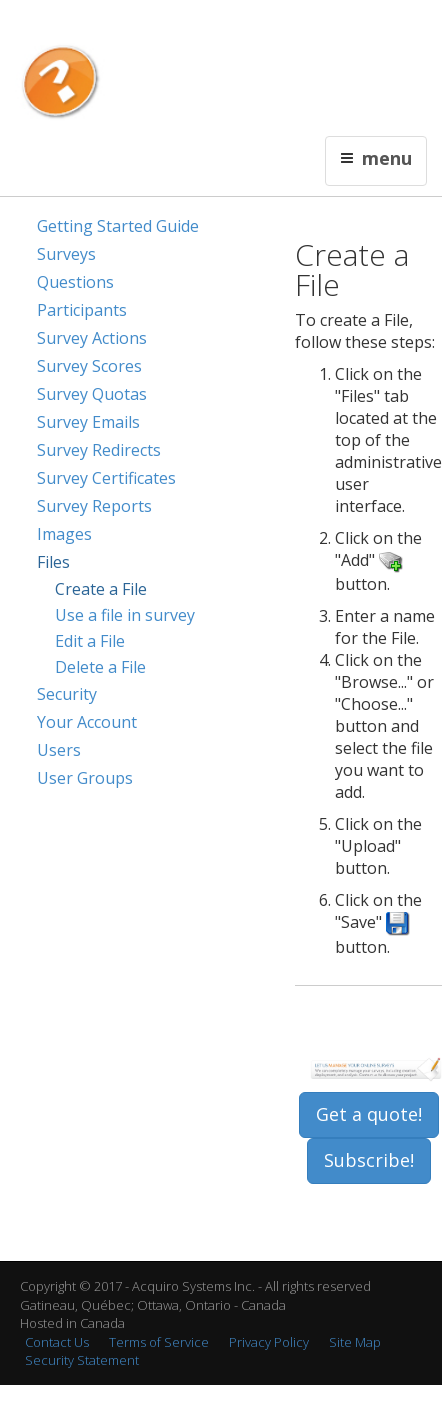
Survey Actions (92, 338)
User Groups (85, 778)
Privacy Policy (269, 1342)
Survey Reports (94, 506)
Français (158, 26)
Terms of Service (159, 1342)
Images (64, 534)
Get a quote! (369, 1114)
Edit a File (90, 641)
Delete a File (100, 667)
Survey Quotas (92, 394)
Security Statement (82, 1360)
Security (67, 694)
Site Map (355, 1342)
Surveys (66, 254)
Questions (75, 282)
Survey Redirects (99, 450)
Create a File (101, 589)
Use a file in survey (125, 615)
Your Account (87, 722)
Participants (82, 310)
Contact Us (219, 26)
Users (59, 750)
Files (53, 562)
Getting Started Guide (118, 226)
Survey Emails (88, 422)
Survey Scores (89, 366)
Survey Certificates (106, 478)
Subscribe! (369, 1160)
